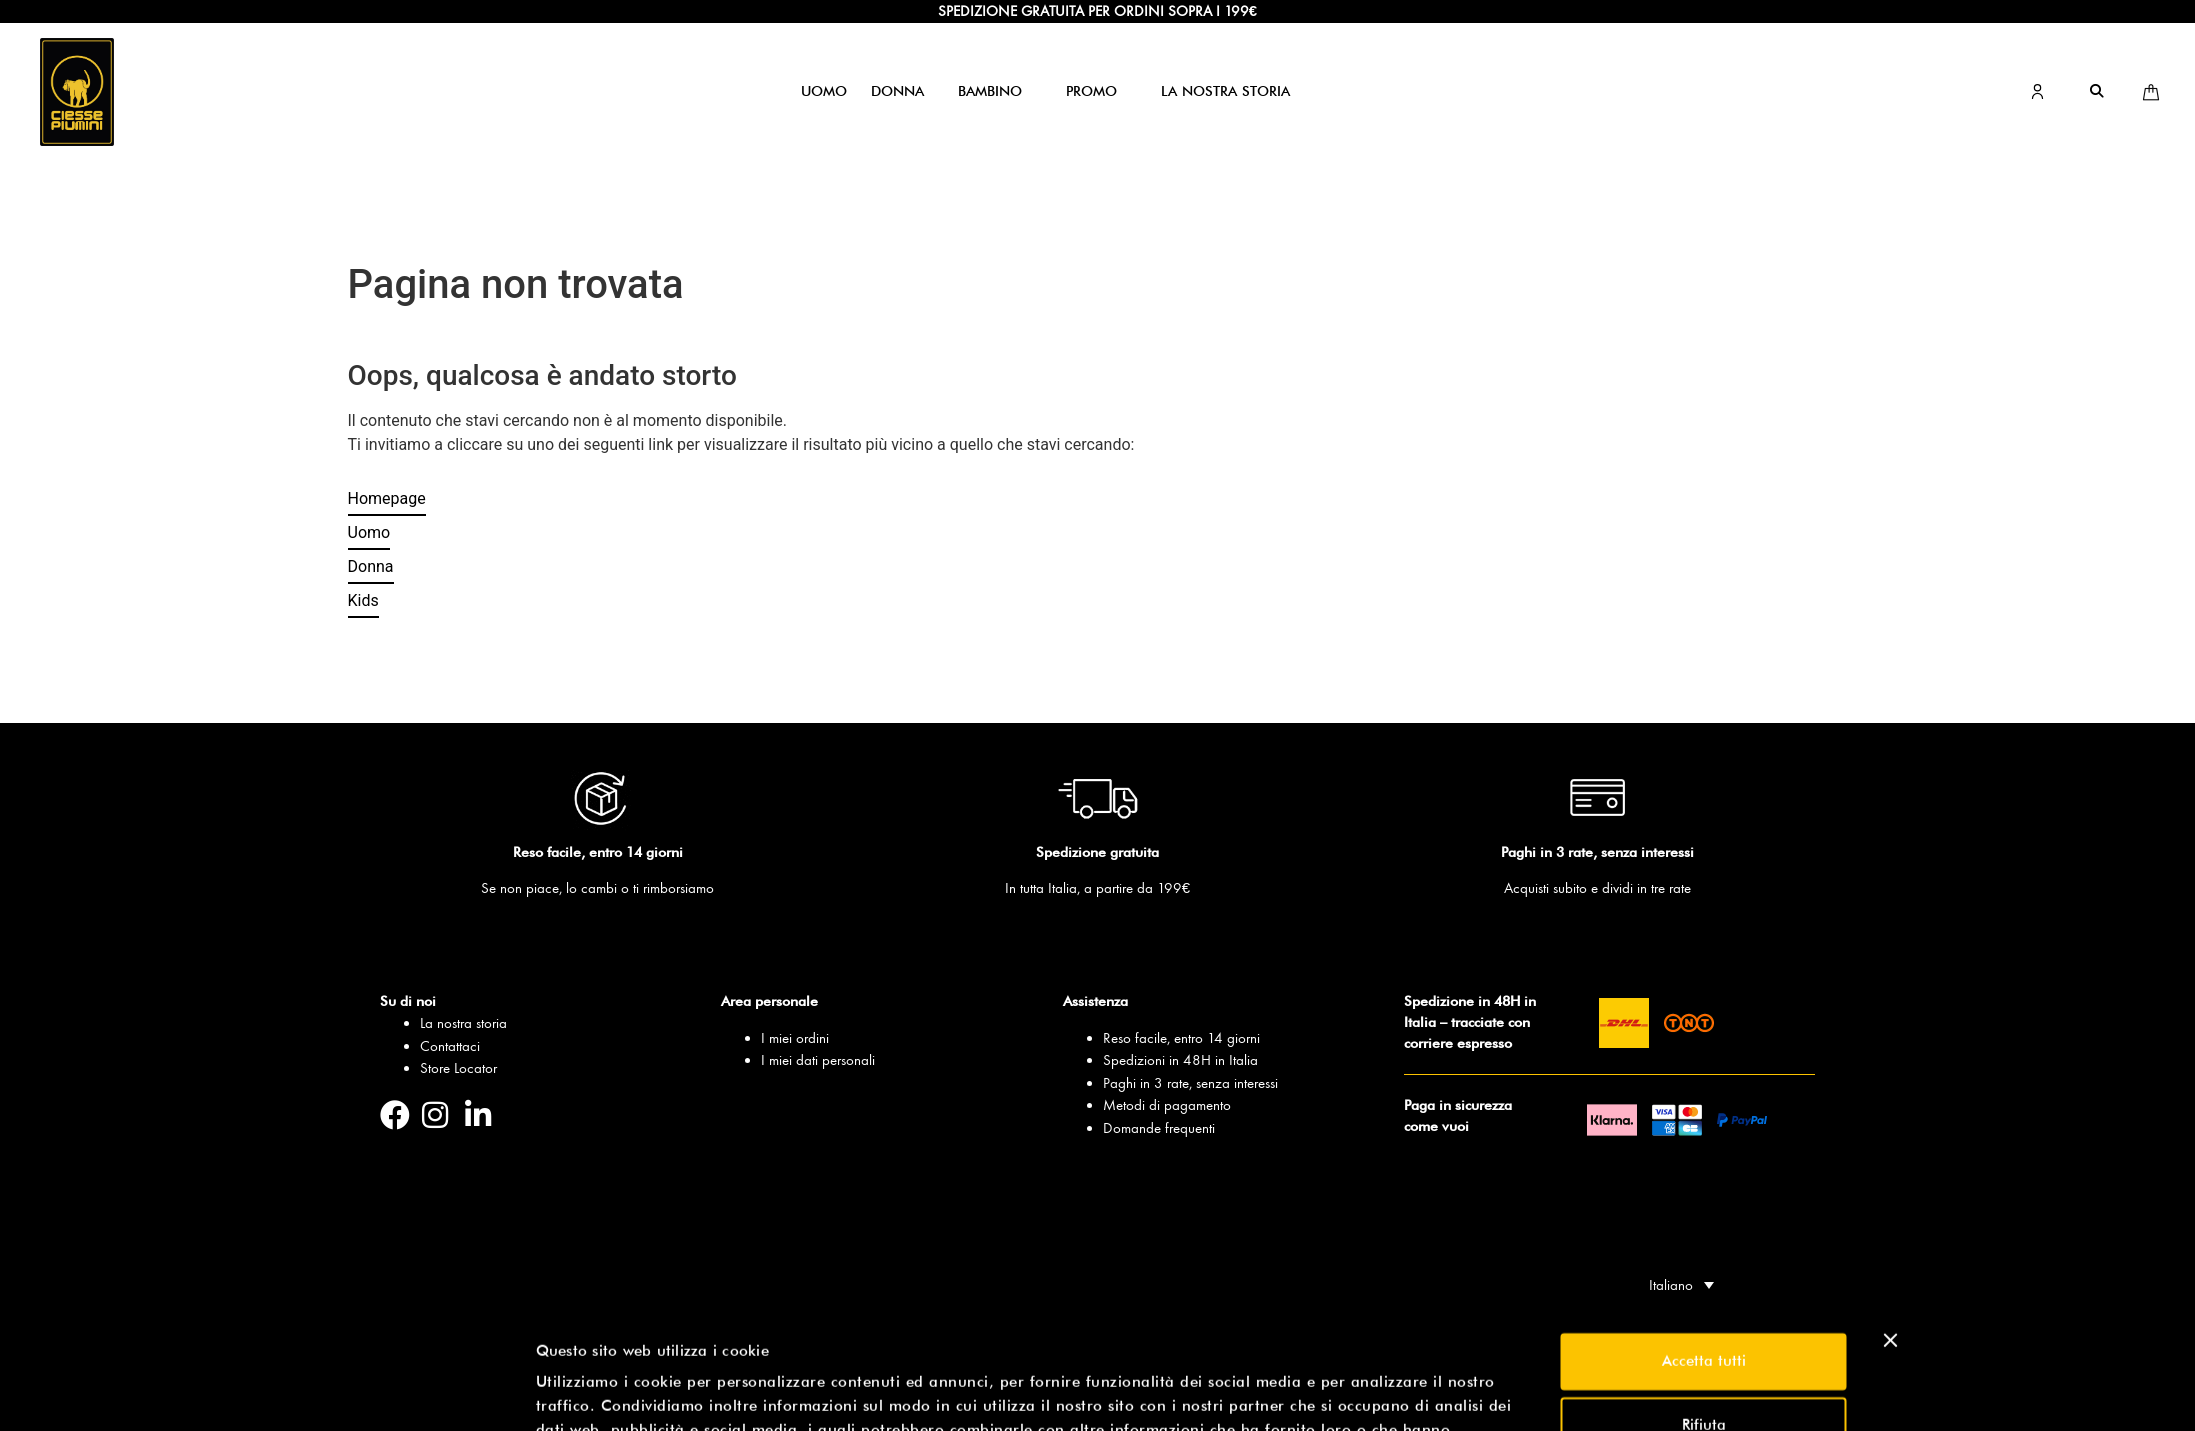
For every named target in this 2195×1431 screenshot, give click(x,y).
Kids (363, 600)
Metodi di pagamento (1167, 1105)
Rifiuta (1704, 1308)
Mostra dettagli (590, 1392)
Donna (371, 566)
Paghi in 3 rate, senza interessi (1190, 1083)
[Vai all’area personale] (2037, 93)
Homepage (387, 498)
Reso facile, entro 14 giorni (1181, 1038)
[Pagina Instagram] (443, 1115)
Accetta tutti (1704, 1244)
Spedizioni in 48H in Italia (1180, 1060)
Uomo (369, 532)
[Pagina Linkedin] (486, 1115)
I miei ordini (795, 1038)
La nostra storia (463, 1023)
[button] (824, 91)
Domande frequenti (1159, 1128)
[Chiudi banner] (1891, 1223)
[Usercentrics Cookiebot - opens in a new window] (402, 1392)
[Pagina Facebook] (401, 1115)
